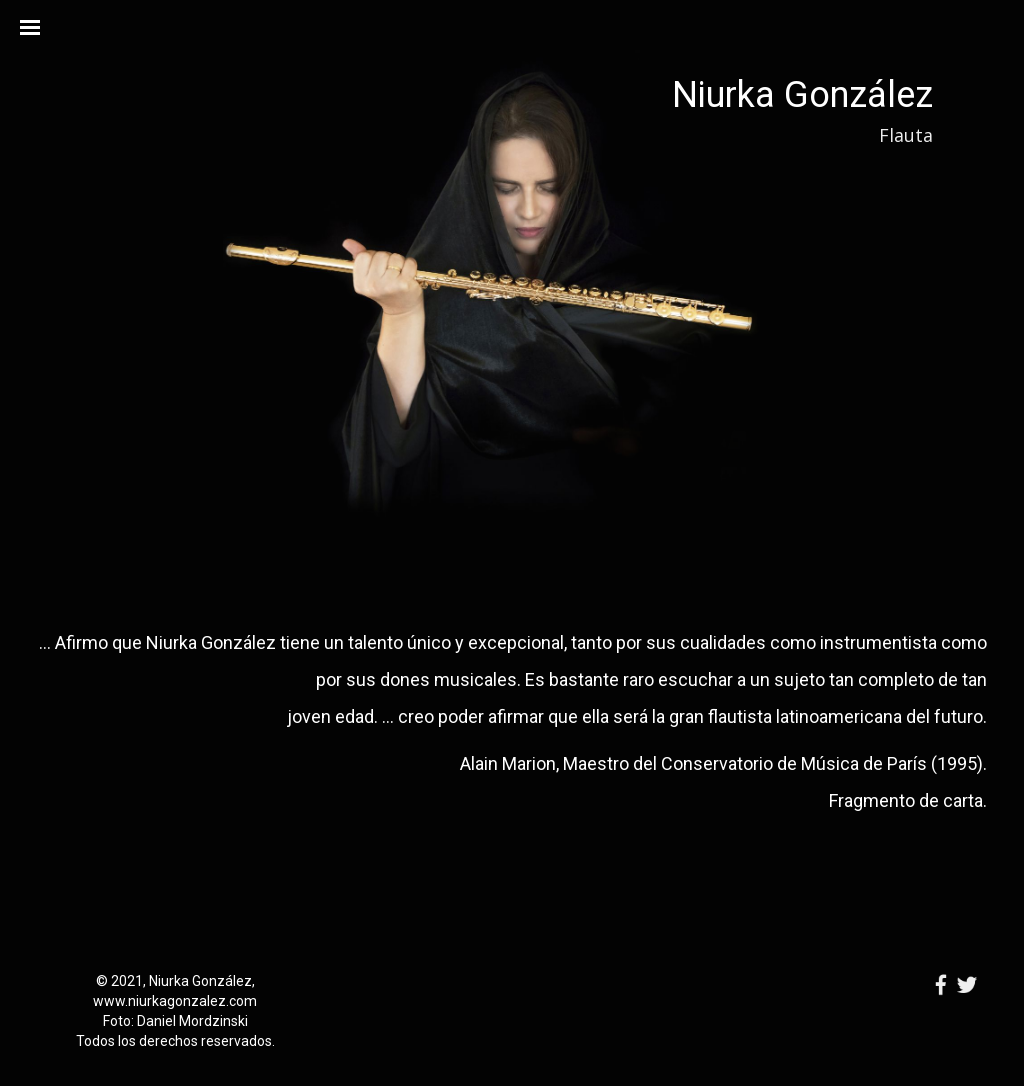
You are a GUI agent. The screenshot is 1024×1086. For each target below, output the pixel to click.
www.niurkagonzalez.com (175, 1001)
